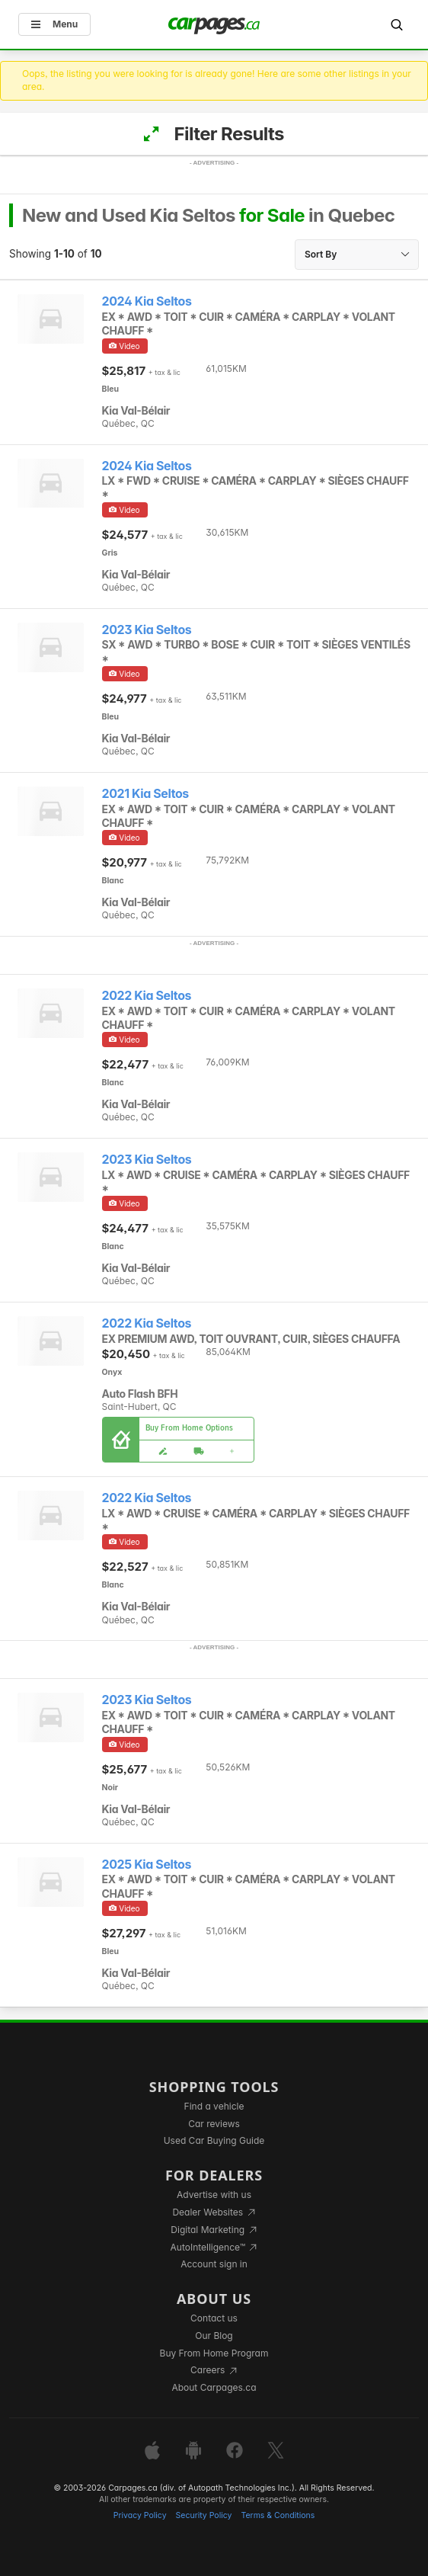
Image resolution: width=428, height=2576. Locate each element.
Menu (54, 24)
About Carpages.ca (213, 2387)
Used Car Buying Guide (214, 2140)
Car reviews (214, 2123)
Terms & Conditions (278, 2515)
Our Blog (213, 2335)
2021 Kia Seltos (145, 794)
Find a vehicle (214, 2106)
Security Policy (204, 2515)
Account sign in (214, 2264)
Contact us (214, 2318)
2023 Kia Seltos (147, 630)
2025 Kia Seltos (146, 1864)
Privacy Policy (140, 2515)
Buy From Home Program (214, 2353)
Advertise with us (214, 2194)
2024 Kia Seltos (147, 301)
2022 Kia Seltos (147, 995)
